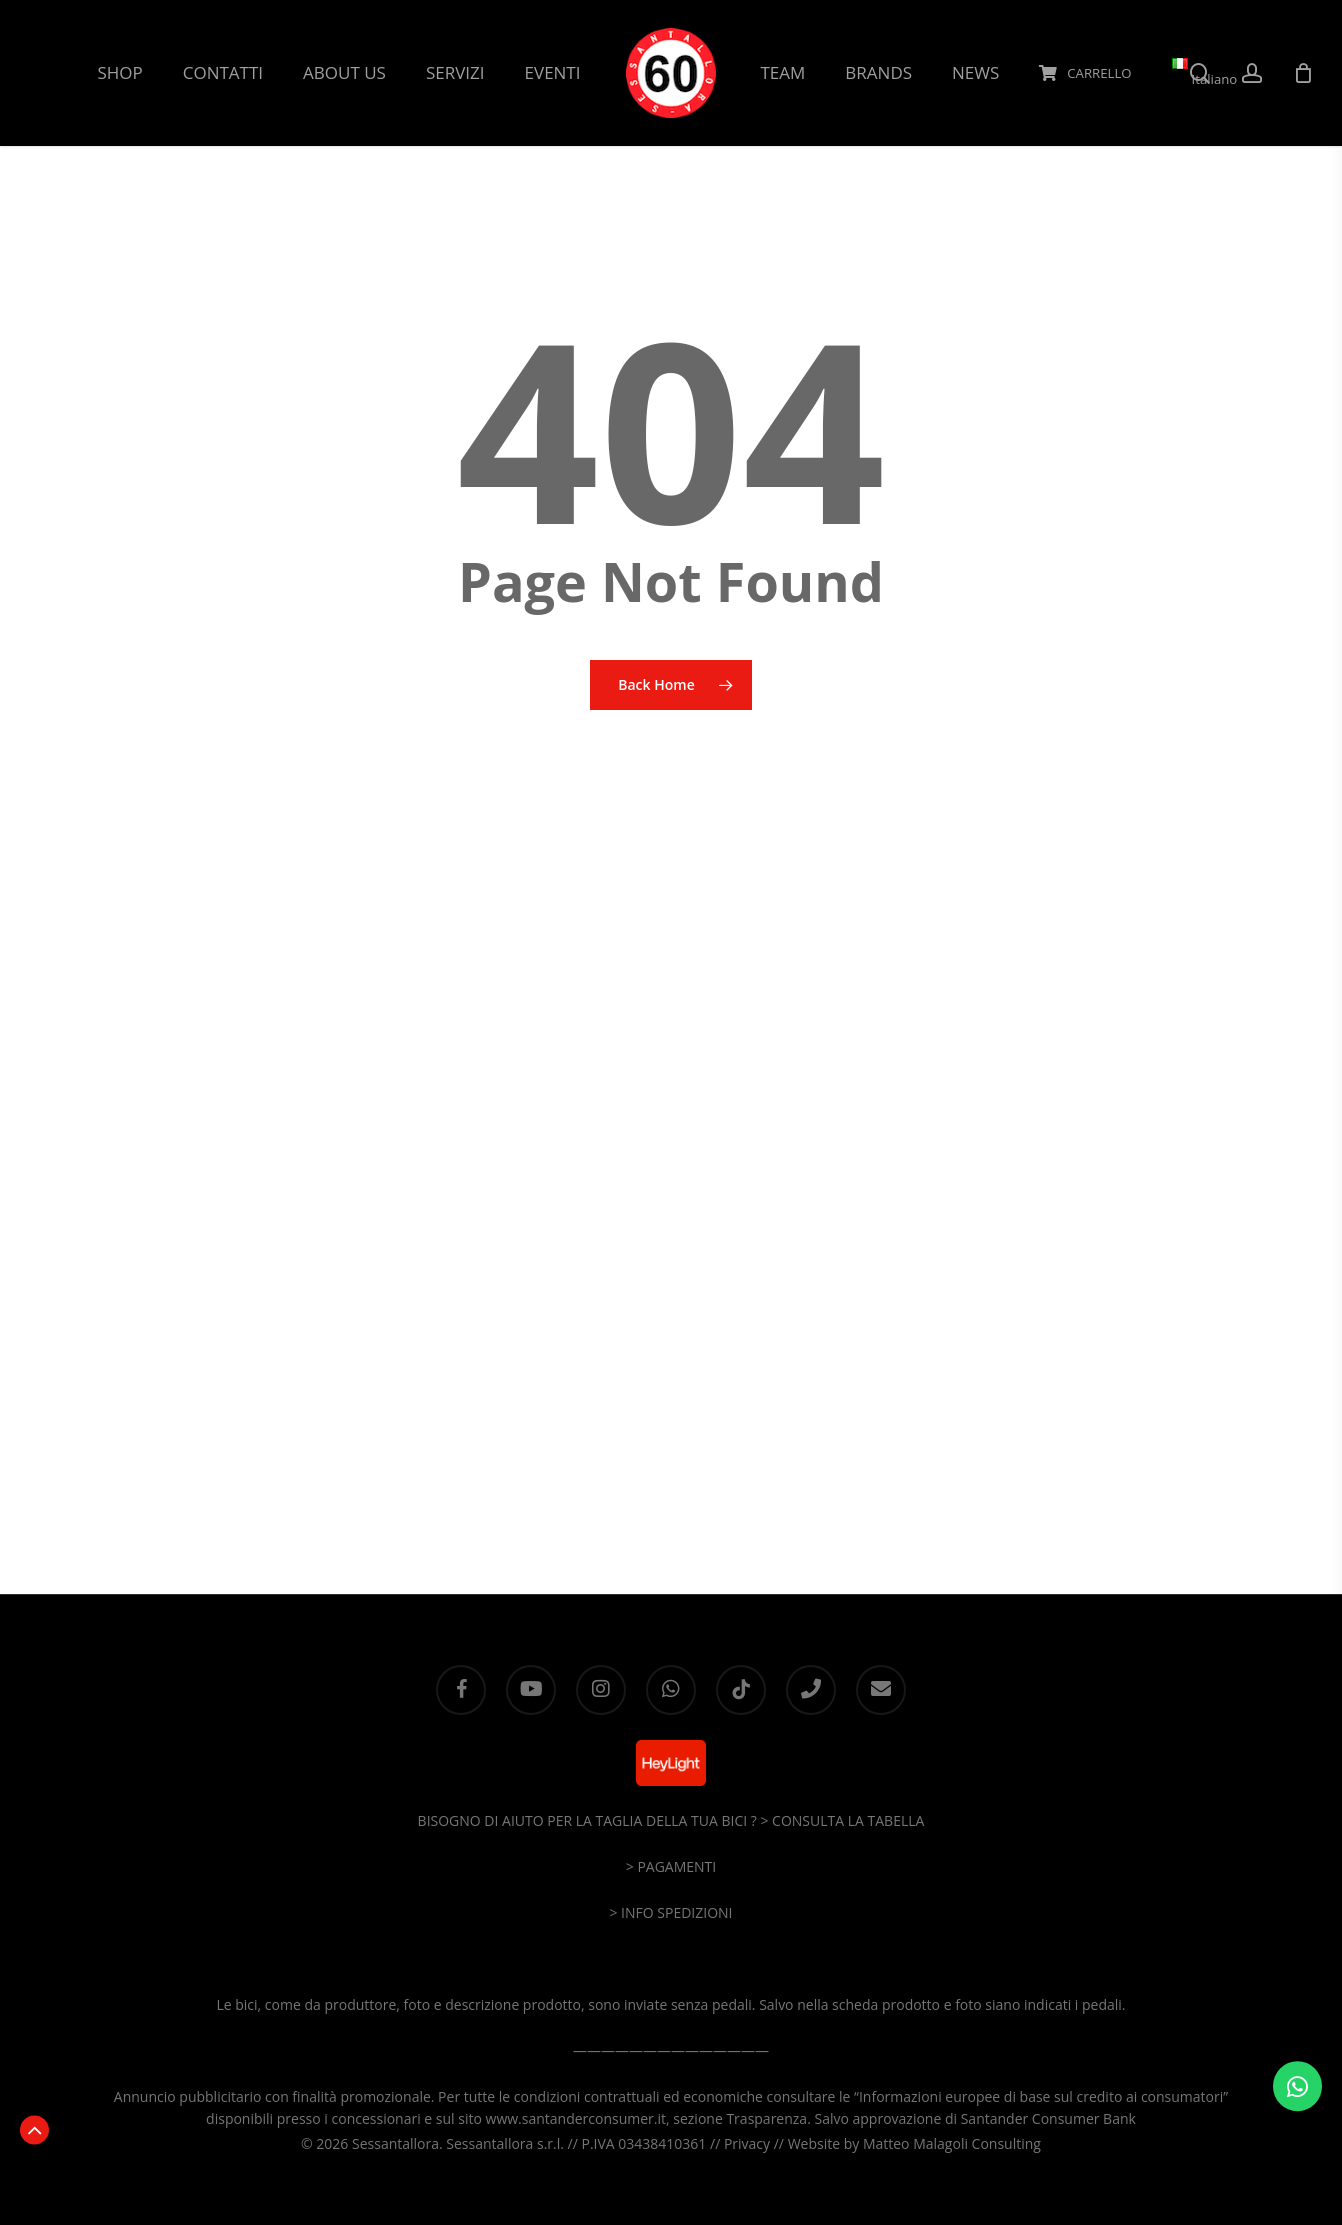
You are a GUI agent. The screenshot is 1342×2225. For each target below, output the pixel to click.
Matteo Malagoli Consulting (952, 2143)
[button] (34, 2129)
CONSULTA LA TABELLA (848, 1820)
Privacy (747, 2143)
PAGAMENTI (676, 1866)
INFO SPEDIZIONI (676, 1912)
